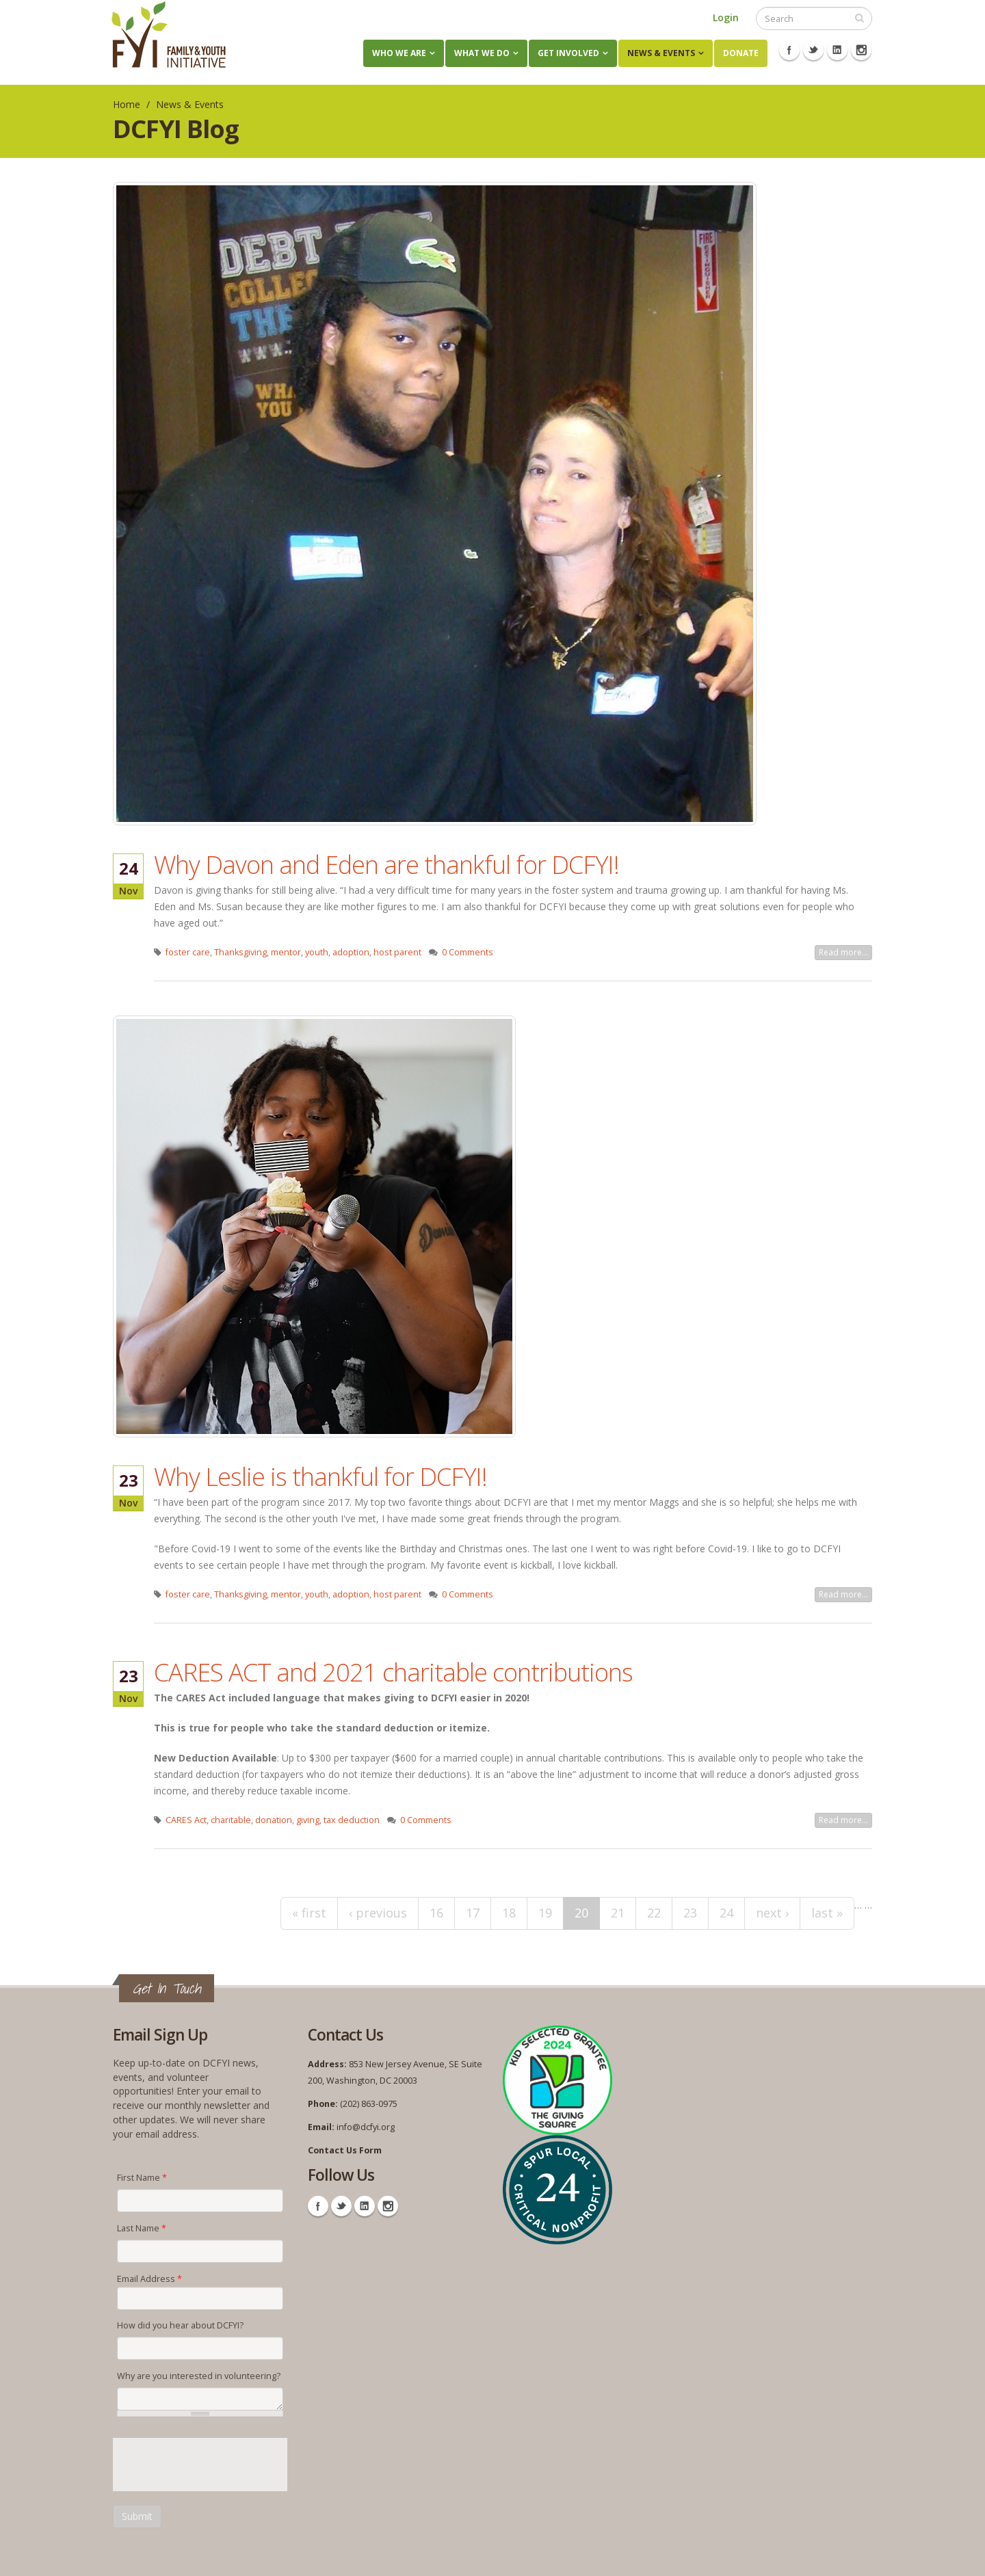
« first (309, 1912)
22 (654, 1912)
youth (316, 952)
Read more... (843, 952)
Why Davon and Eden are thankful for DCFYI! (386, 864)
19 (545, 1912)
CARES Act (186, 1820)
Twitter (813, 50)
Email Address (149, 2279)
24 (726, 1912)
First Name (142, 2177)
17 (473, 1912)
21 (618, 1912)
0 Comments (467, 952)
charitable (231, 1820)
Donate (741, 53)
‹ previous (378, 1912)
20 (581, 1912)
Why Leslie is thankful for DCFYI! (320, 1476)
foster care (188, 952)
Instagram (861, 50)
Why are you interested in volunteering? (198, 2376)
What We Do (482, 53)
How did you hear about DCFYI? (180, 2325)
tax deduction (352, 1820)
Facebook (789, 50)
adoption (350, 952)
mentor (286, 952)
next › (772, 1912)
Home (126, 104)
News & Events (661, 53)
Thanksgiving (240, 952)
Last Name (141, 2228)
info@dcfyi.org (366, 2127)
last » (827, 1912)
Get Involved (568, 53)
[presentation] (217, 2464)
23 (690, 1912)
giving (307, 1820)
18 (509, 1912)
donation (273, 1820)
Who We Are (399, 53)
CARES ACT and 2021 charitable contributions (393, 1672)
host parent (397, 952)
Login (726, 17)
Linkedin (837, 50)
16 (436, 1912)
